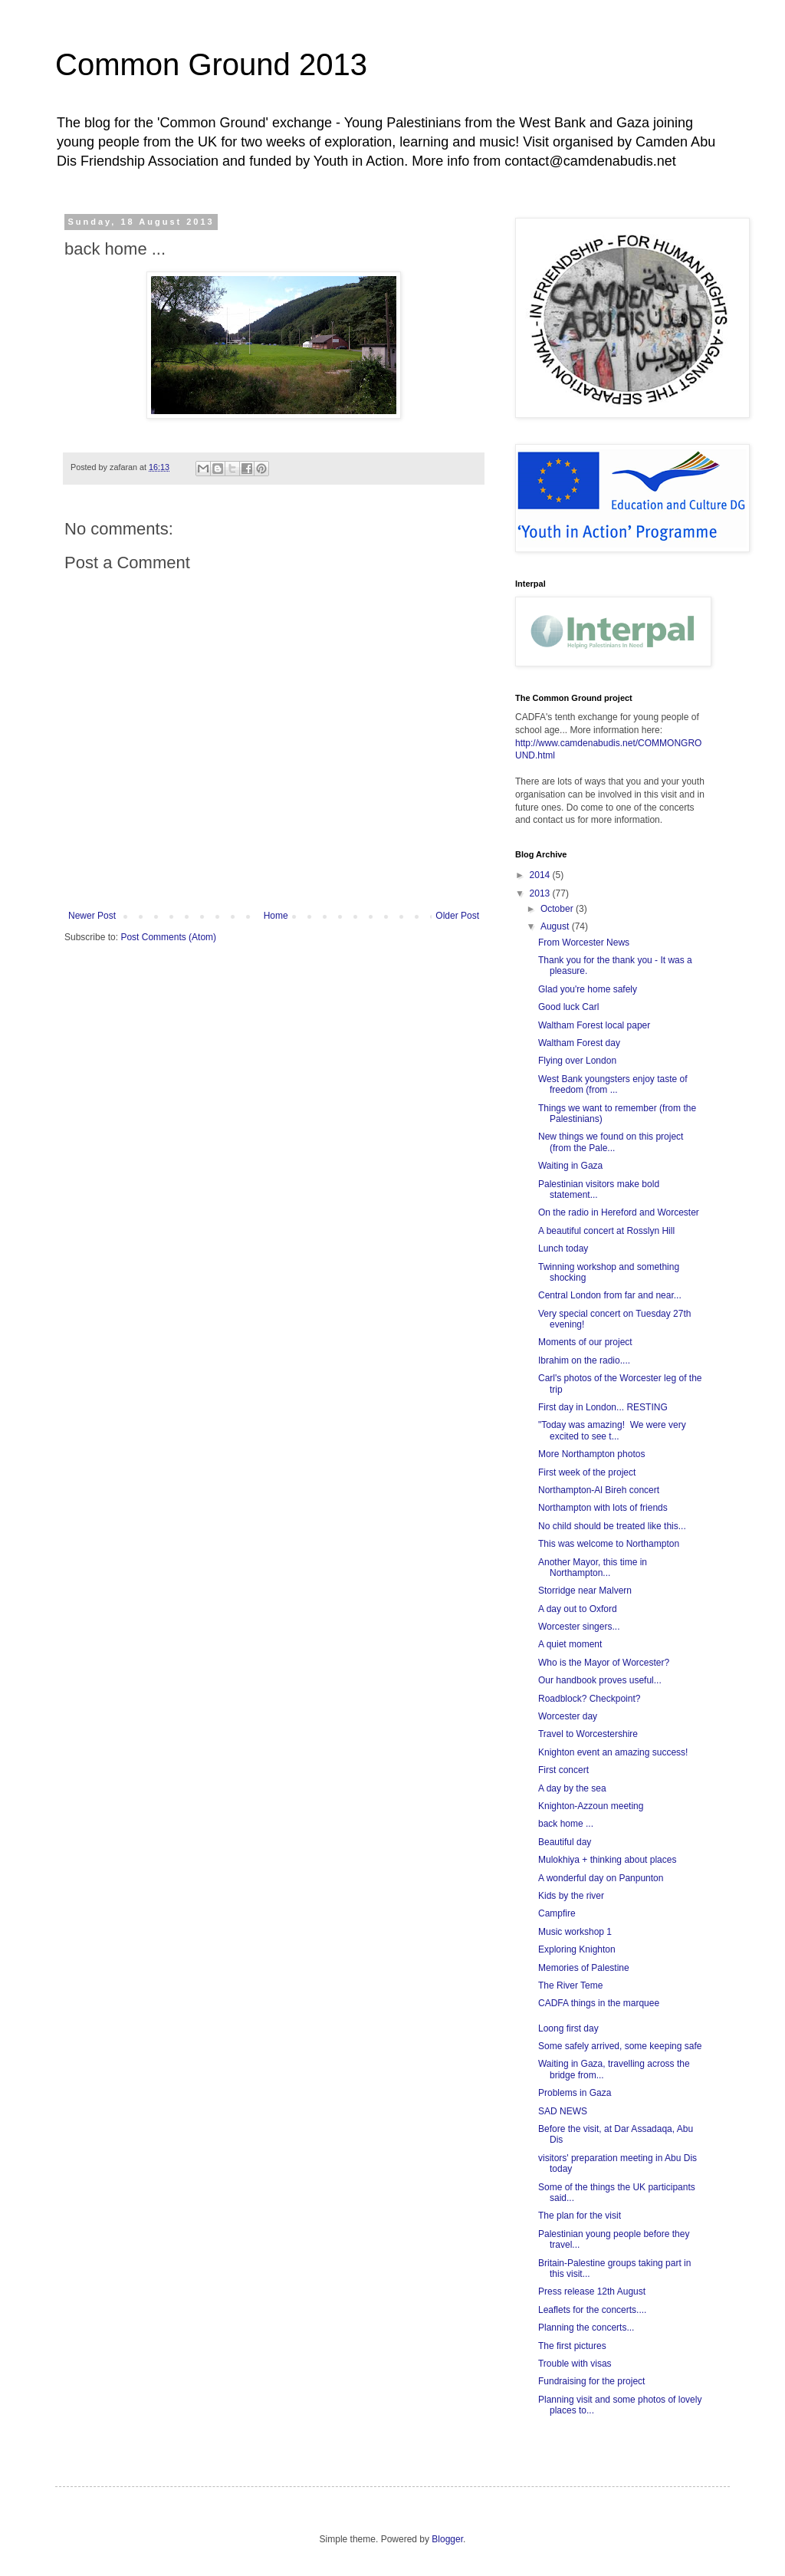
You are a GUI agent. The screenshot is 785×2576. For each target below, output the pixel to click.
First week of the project (587, 1472)
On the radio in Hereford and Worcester (618, 1212)
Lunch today (563, 1248)
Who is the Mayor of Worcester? (603, 1662)
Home (276, 915)
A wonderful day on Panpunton (600, 1878)
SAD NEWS (562, 2111)
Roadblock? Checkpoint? (589, 1698)
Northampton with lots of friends (603, 1507)
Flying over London (577, 1060)
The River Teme (570, 1985)
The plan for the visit (579, 2215)
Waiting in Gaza (570, 1165)
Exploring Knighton (577, 1949)
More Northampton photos (591, 1454)
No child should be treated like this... (612, 1526)
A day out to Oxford (577, 1609)
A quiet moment (570, 1644)
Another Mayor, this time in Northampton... (592, 1567)
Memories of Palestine (583, 1967)
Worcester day (567, 1716)
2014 (541, 875)
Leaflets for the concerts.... (592, 2310)
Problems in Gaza (574, 2092)
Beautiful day (564, 1842)
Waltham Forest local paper (594, 1025)
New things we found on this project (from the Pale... (610, 1142)
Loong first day (568, 2028)
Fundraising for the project (591, 2381)
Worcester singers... (578, 1626)
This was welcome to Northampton (608, 1543)
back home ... (565, 1823)
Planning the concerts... (586, 2327)
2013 (541, 893)
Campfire (557, 1913)
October (558, 908)
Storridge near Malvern (585, 1590)
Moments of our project (585, 1342)
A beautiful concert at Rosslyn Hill (606, 1230)
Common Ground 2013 (211, 64)
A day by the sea (572, 1788)
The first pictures (572, 2346)
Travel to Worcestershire (588, 1734)
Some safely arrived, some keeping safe (619, 2046)
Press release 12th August (591, 2291)
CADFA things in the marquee (598, 2003)
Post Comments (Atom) (168, 937)
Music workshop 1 (575, 1931)
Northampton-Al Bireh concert (598, 1490)
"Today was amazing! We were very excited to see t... (612, 1430)
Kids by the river (571, 1895)
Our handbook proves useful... (600, 1680)
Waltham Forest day (579, 1043)
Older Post (457, 915)
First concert (563, 1770)
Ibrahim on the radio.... (584, 1360)
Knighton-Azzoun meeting (590, 1806)
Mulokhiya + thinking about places (607, 1859)
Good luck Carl (568, 1007)
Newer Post (92, 915)
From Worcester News (583, 942)
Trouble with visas (575, 2363)
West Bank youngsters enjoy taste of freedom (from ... (613, 1084)
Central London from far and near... (610, 1295)
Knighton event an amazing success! (613, 1752)
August (556, 926)
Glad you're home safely (587, 989)
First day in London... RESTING (603, 1407)
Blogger (447, 2539)
